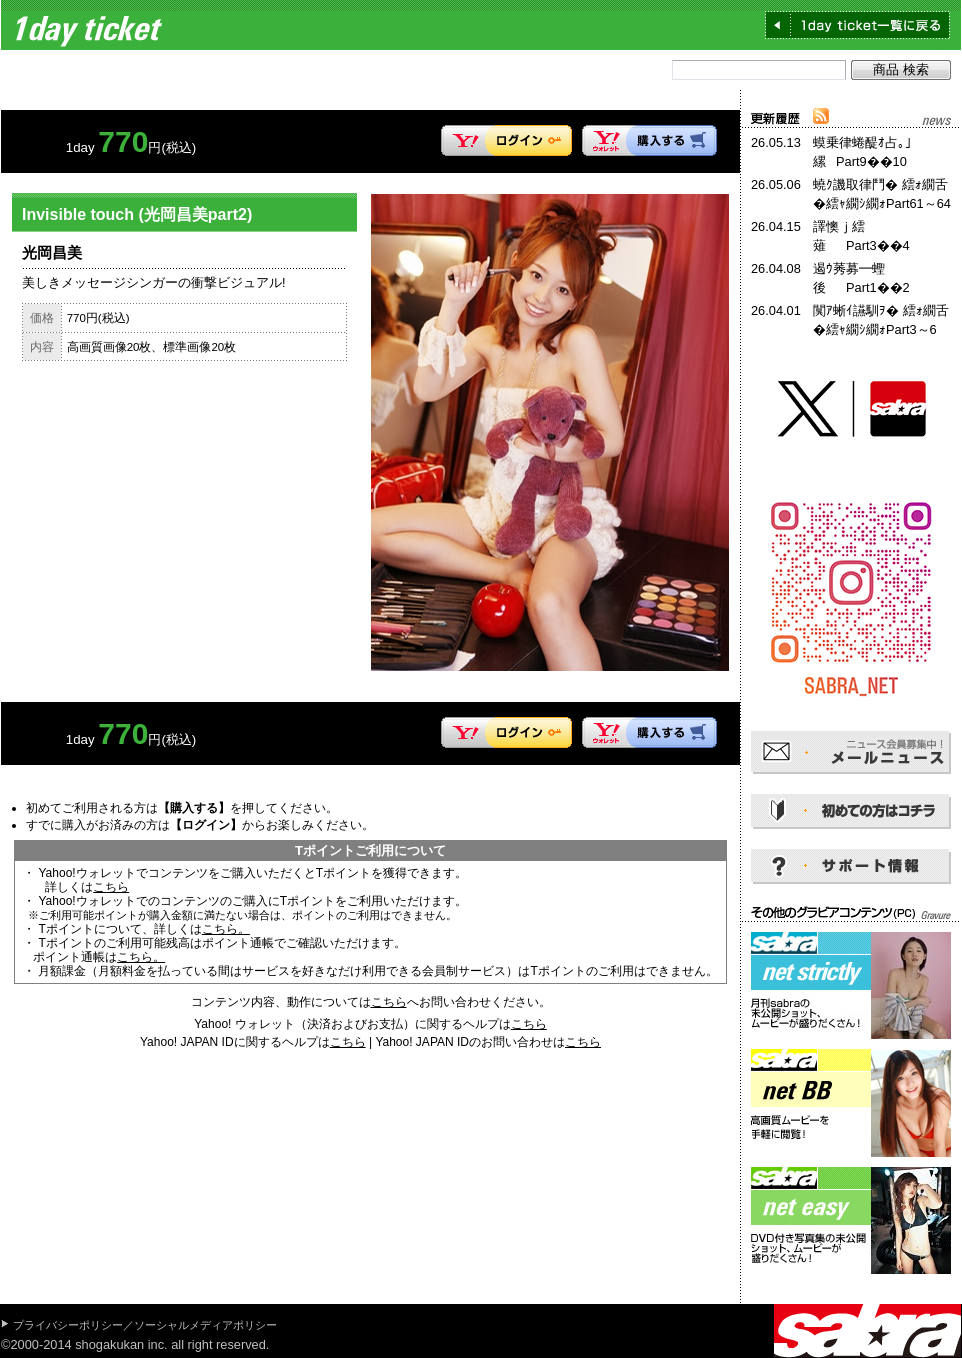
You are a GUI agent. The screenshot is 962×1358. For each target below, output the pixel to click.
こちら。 (226, 929)
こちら (111, 887)
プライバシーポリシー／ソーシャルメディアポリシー (145, 1325)
